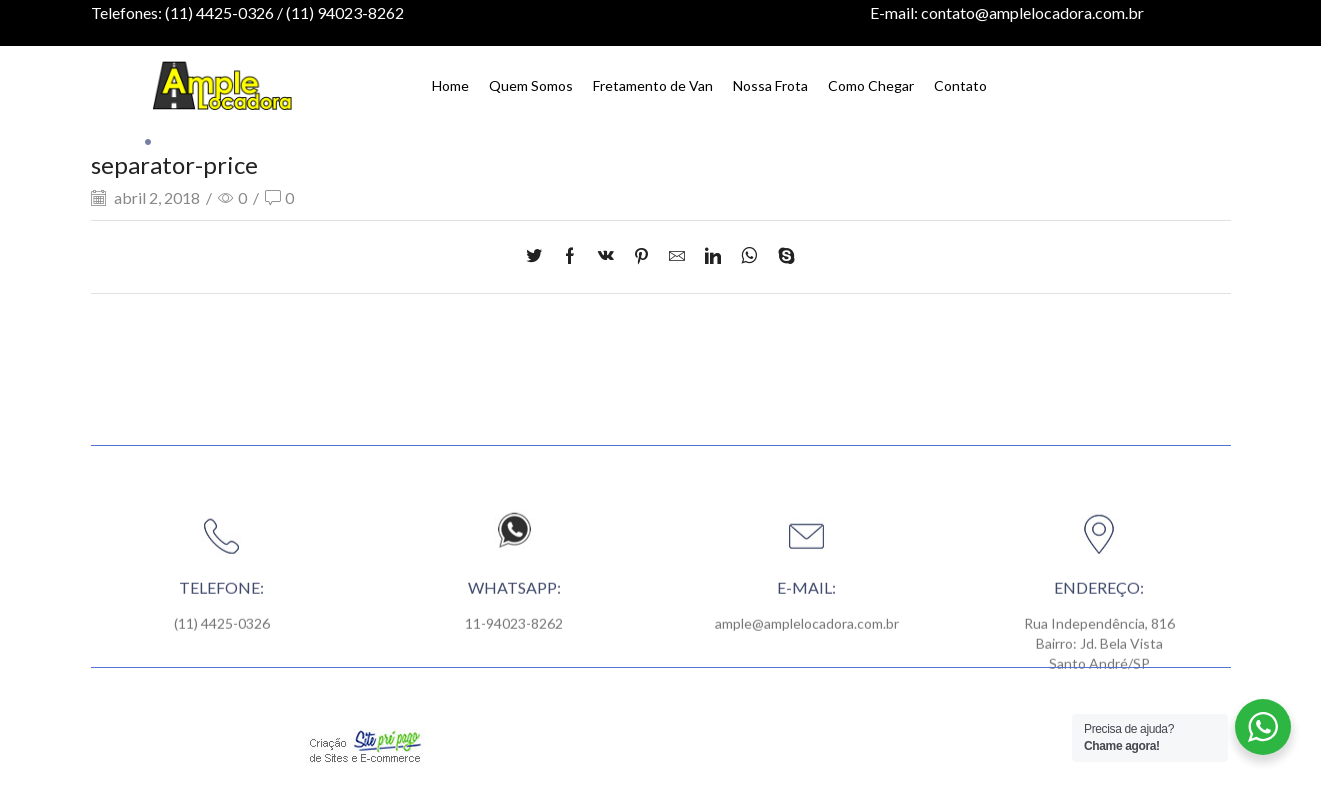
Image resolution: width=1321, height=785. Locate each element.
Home (450, 85)
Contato (960, 85)
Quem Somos (531, 85)
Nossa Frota (770, 85)
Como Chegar (871, 85)
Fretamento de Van (653, 85)
